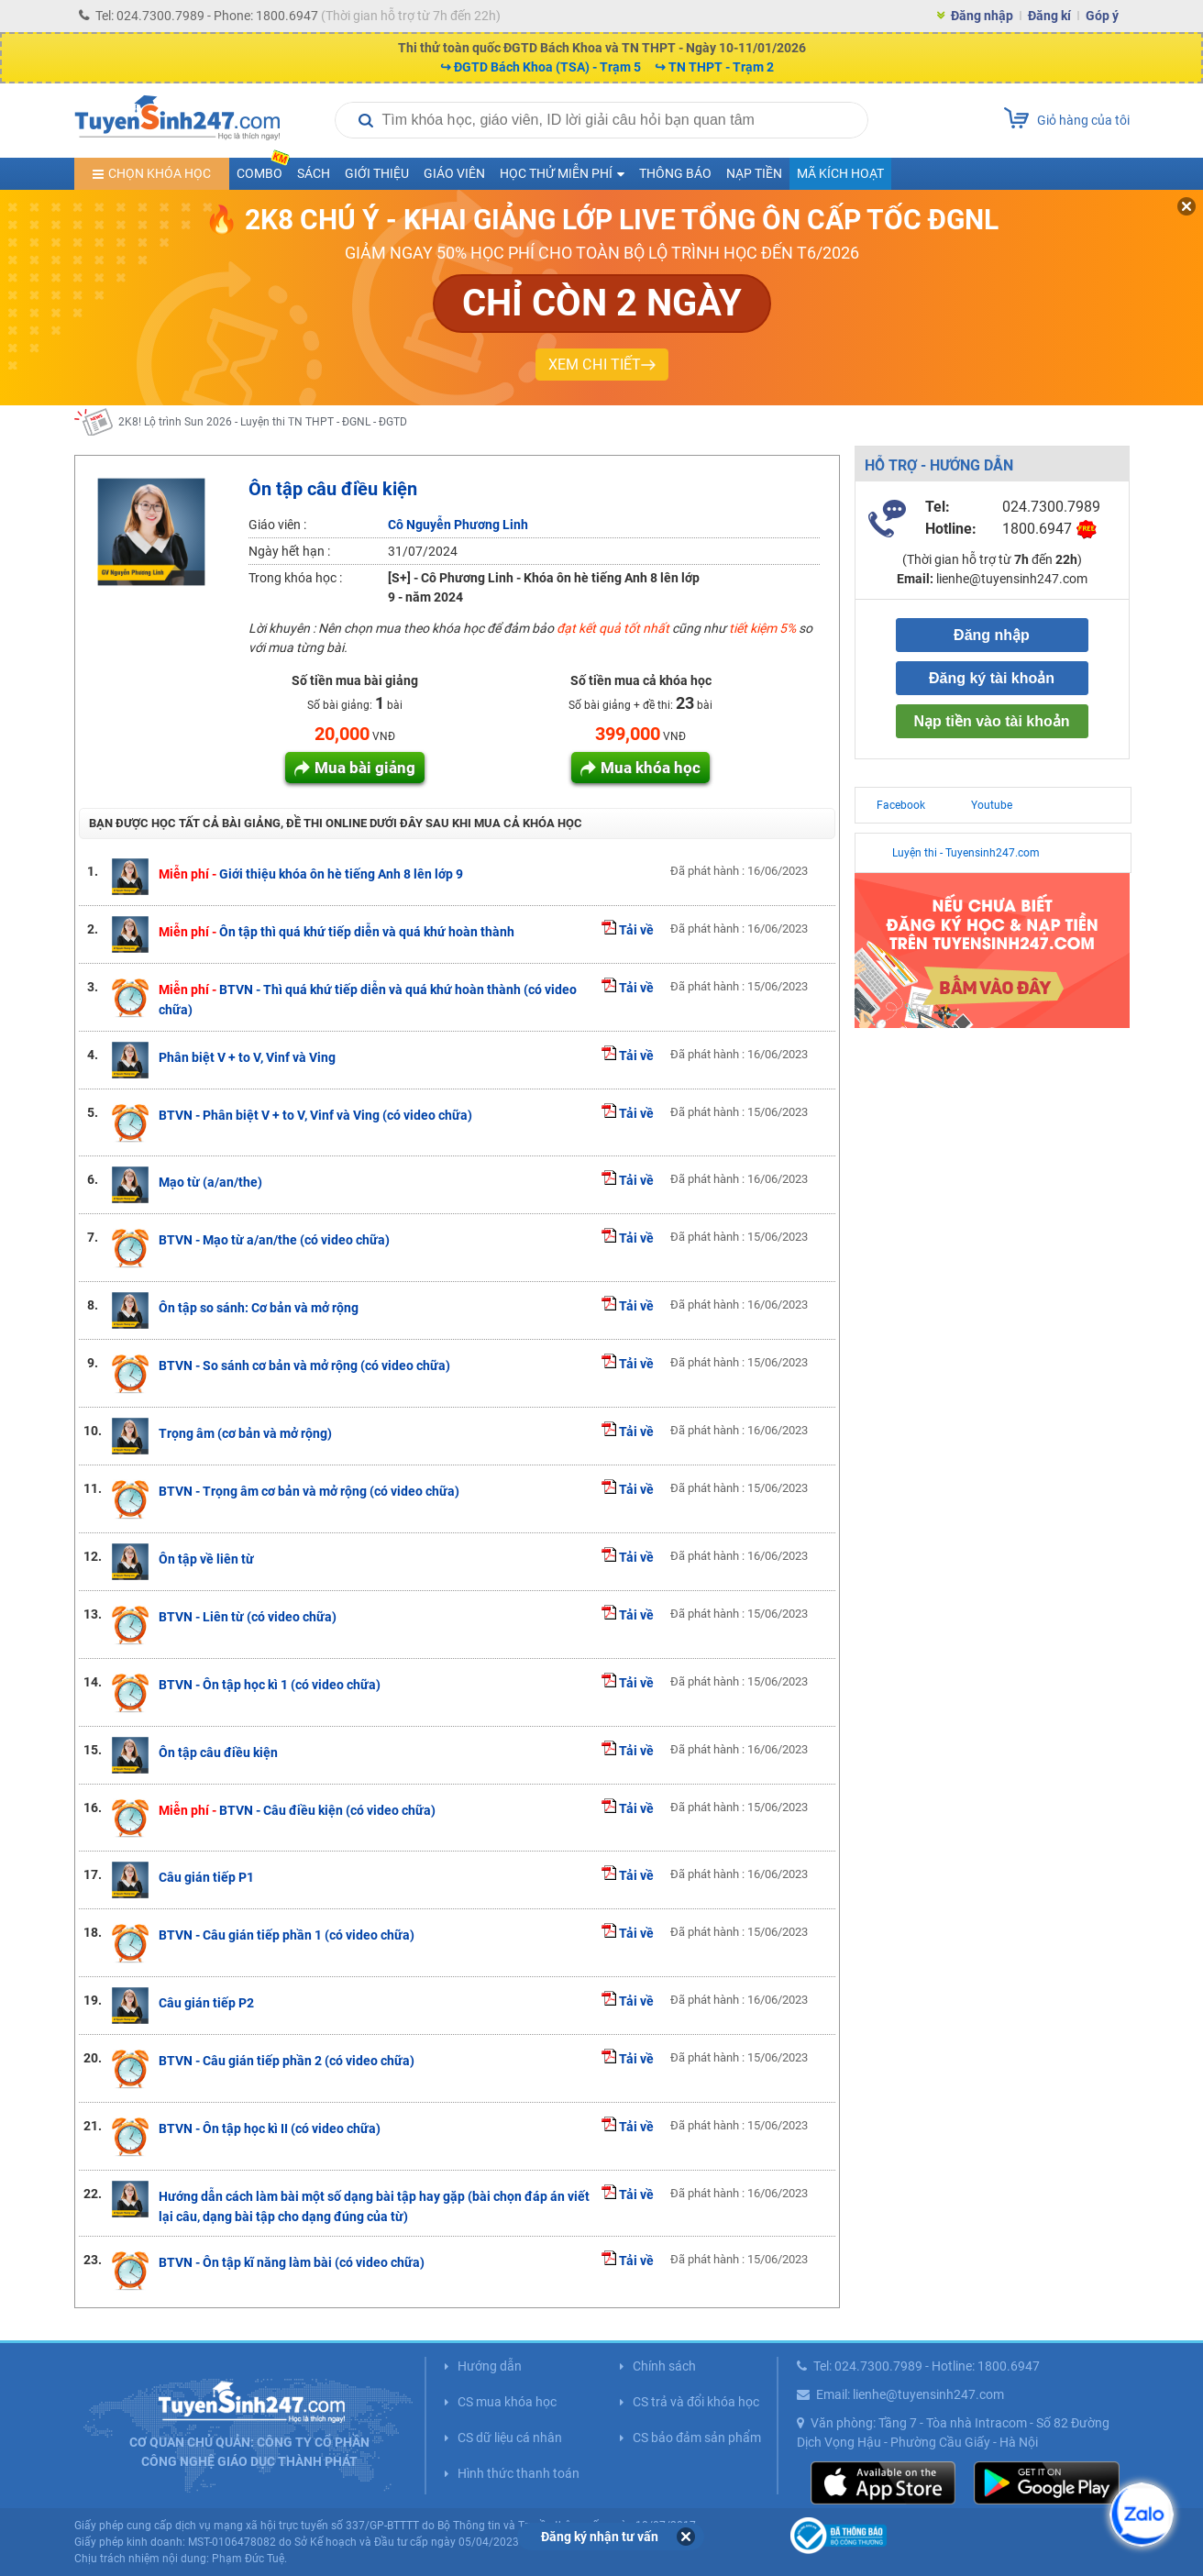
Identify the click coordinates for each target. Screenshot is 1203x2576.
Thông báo (675, 173)
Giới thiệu (377, 173)
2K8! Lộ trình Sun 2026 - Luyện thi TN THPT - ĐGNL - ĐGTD (262, 421)
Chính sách (664, 2366)
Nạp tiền (754, 173)
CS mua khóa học (507, 2401)
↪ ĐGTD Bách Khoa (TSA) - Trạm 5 (540, 67)
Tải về (628, 930)
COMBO (263, 169)
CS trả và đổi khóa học (696, 2401)
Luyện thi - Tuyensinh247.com (966, 852)
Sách (313, 173)
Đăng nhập (982, 15)
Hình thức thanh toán (518, 2473)
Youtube (991, 805)
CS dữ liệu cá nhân (510, 2437)
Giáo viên (454, 173)
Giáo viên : (277, 524)
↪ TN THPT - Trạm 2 (714, 67)
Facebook (901, 805)
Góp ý (1102, 15)
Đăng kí (1049, 15)
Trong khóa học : (295, 577)
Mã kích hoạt (840, 173)
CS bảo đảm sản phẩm (697, 2437)
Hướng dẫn (490, 2366)
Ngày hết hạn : (289, 551)
